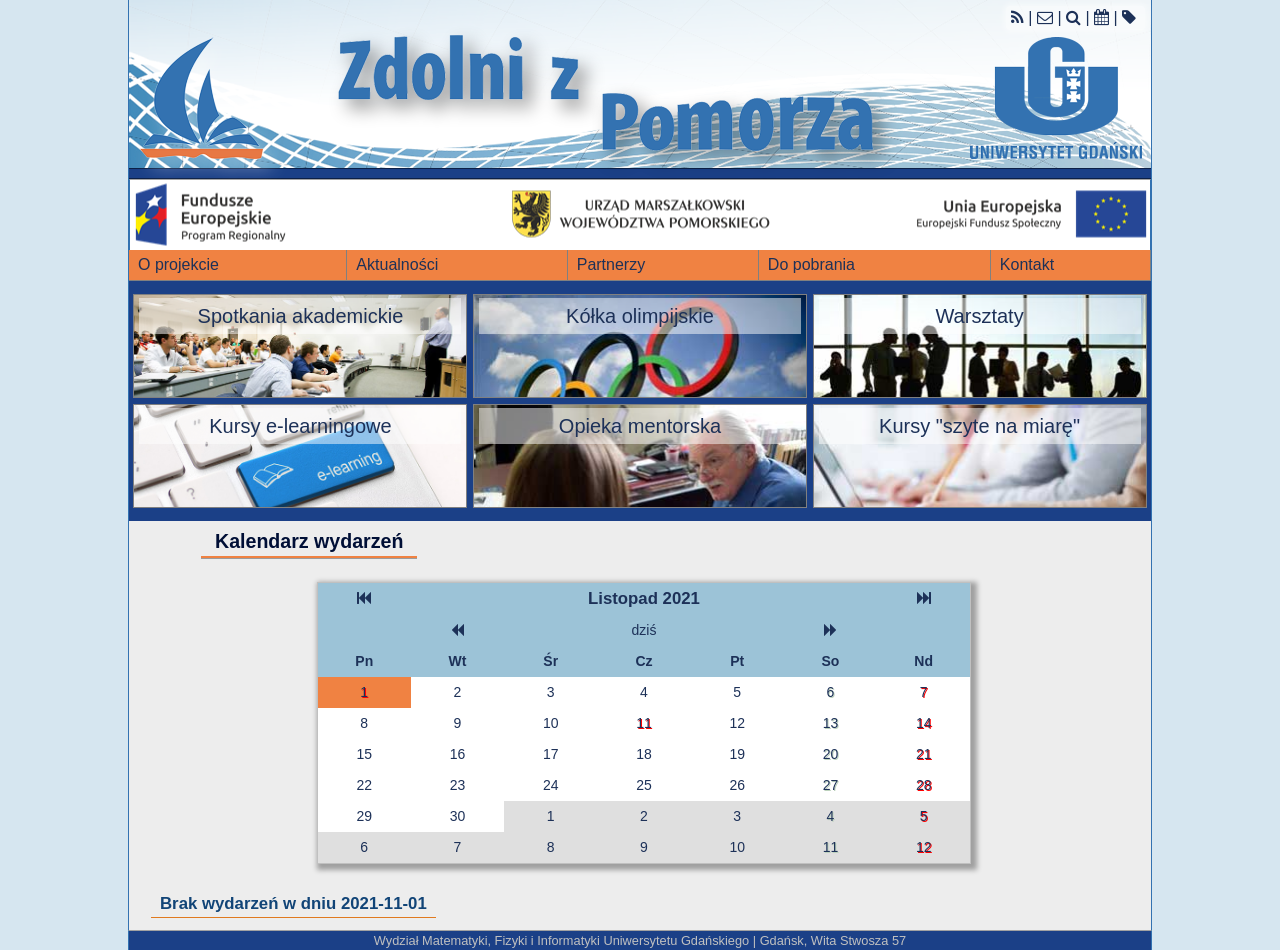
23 (458, 785)
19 (737, 754)
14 (924, 723)
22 (364, 785)
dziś (644, 630)
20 (831, 754)
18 (644, 754)
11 (644, 723)
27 (831, 785)
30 (458, 816)
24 (551, 785)
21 (924, 754)
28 (924, 785)
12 (737, 723)
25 (644, 785)
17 (551, 754)
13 (831, 723)
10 (551, 723)
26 (737, 785)
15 (364, 754)
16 (458, 754)
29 (364, 816)
